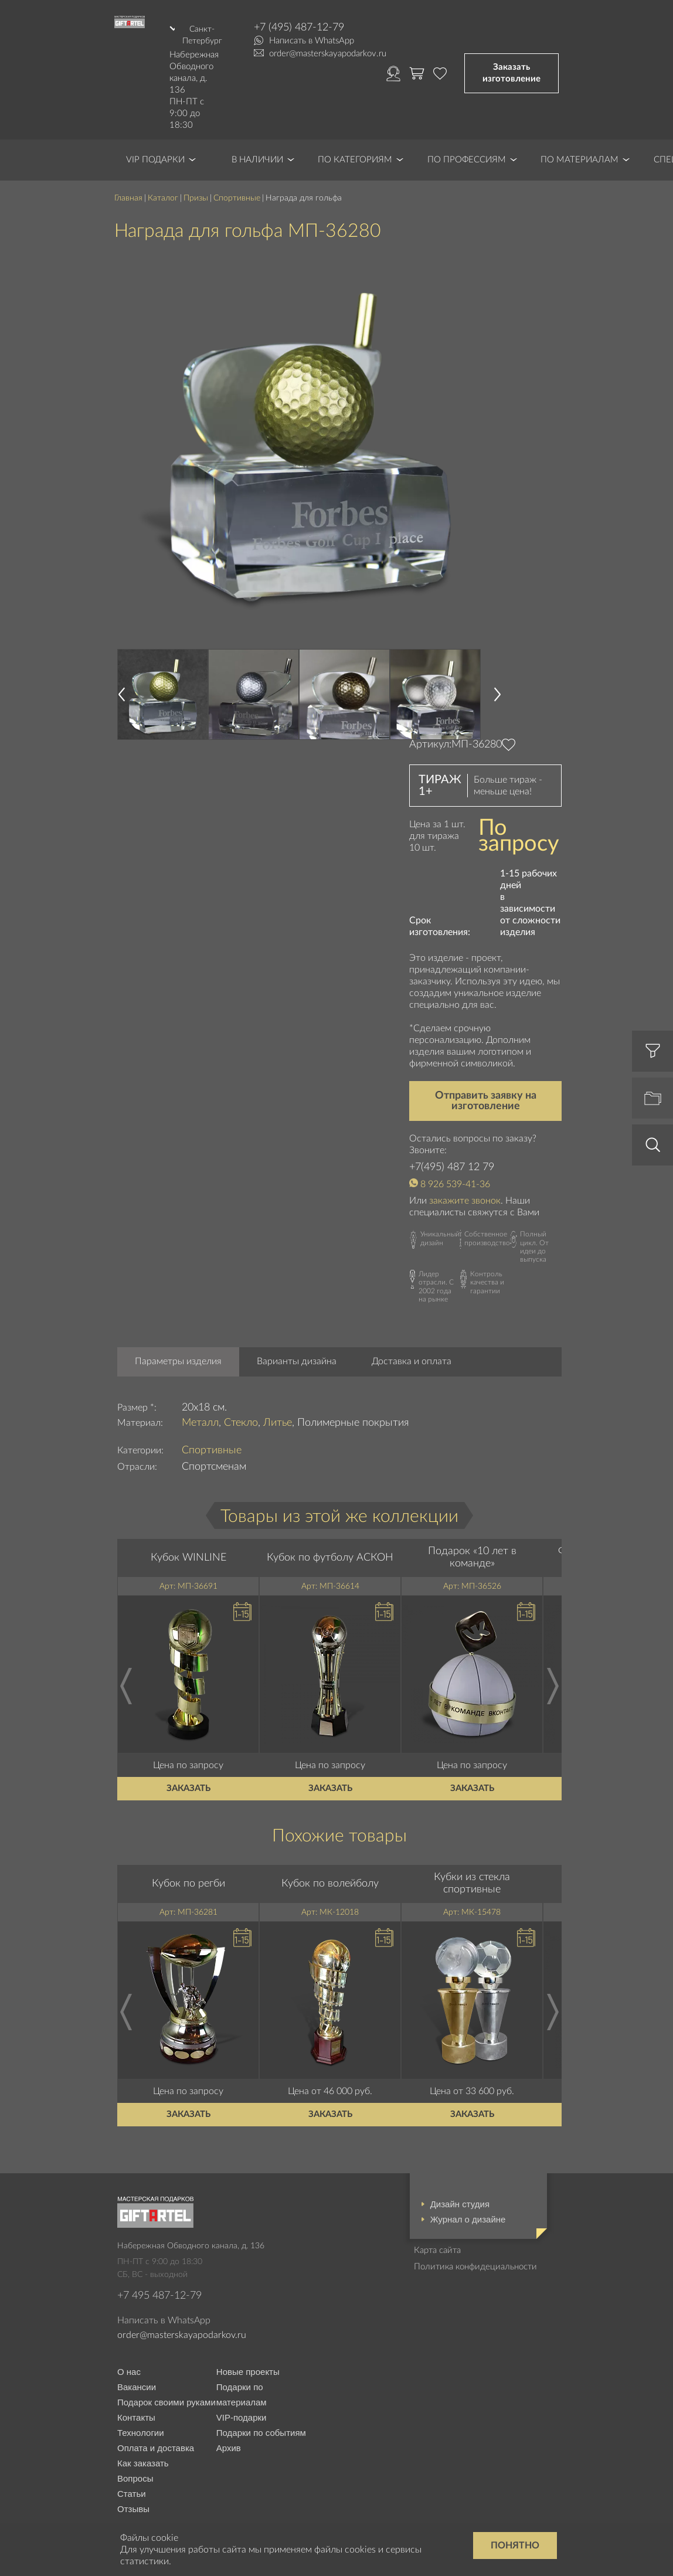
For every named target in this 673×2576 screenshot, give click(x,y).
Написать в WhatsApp (311, 40)
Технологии (140, 2406)
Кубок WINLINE (188, 1530)
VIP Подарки (155, 132)
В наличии (257, 132)
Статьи (131, 2467)
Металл (200, 1395)
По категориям (355, 132)
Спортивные (236, 170)
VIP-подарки (241, 2390)
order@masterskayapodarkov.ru (327, 53)
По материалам (579, 132)
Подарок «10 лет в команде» (472, 1530)
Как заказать (143, 2436)
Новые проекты (248, 2345)
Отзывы (133, 2482)
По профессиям (466, 132)
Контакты (136, 2390)
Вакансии (136, 2360)
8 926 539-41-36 (455, 1156)
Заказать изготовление (511, 59)
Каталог (163, 170)
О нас (129, 2345)
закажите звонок (465, 1173)
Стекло (241, 1395)
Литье (277, 1395)
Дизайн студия (460, 2176)
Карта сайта (437, 2222)
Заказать (188, 1760)
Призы (195, 170)
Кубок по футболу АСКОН (330, 1530)
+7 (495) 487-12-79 (299, 27)
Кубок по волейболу (330, 1856)
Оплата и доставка (155, 2421)
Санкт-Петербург (200, 33)
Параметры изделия (178, 1334)
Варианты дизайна (296, 1334)
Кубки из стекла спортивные (472, 1856)
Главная (128, 170)
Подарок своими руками (166, 2375)
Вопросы (135, 2451)
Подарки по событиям (261, 2406)
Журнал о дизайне (468, 2192)
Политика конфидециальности (475, 2239)
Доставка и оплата (411, 1334)
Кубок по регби (188, 1856)
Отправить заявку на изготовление (485, 1073)
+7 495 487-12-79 (159, 2269)
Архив (228, 2421)
